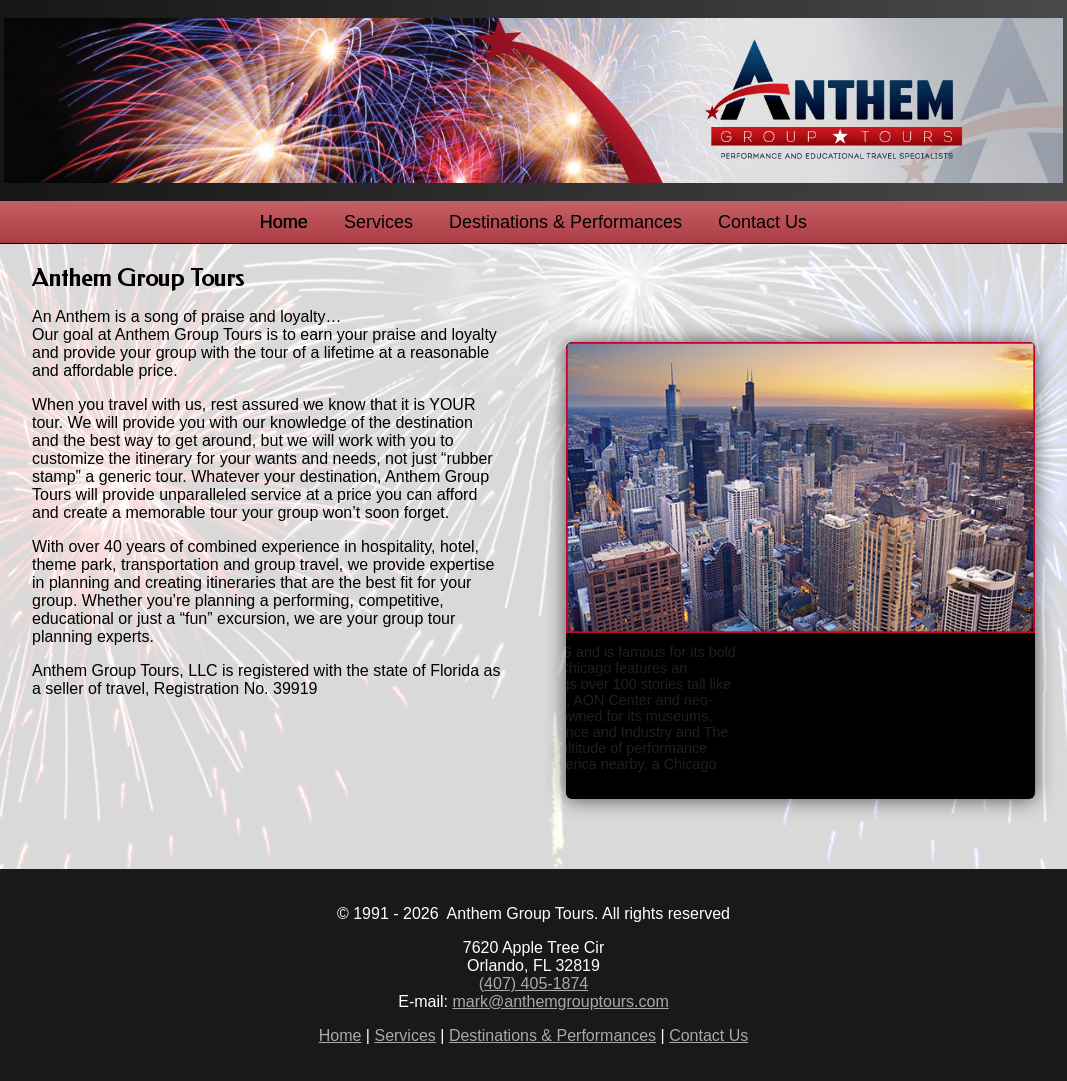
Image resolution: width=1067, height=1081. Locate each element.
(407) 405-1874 (533, 983)
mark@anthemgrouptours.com (560, 1001)
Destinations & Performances (565, 222)
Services (378, 222)
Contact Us (762, 222)
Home (284, 222)
